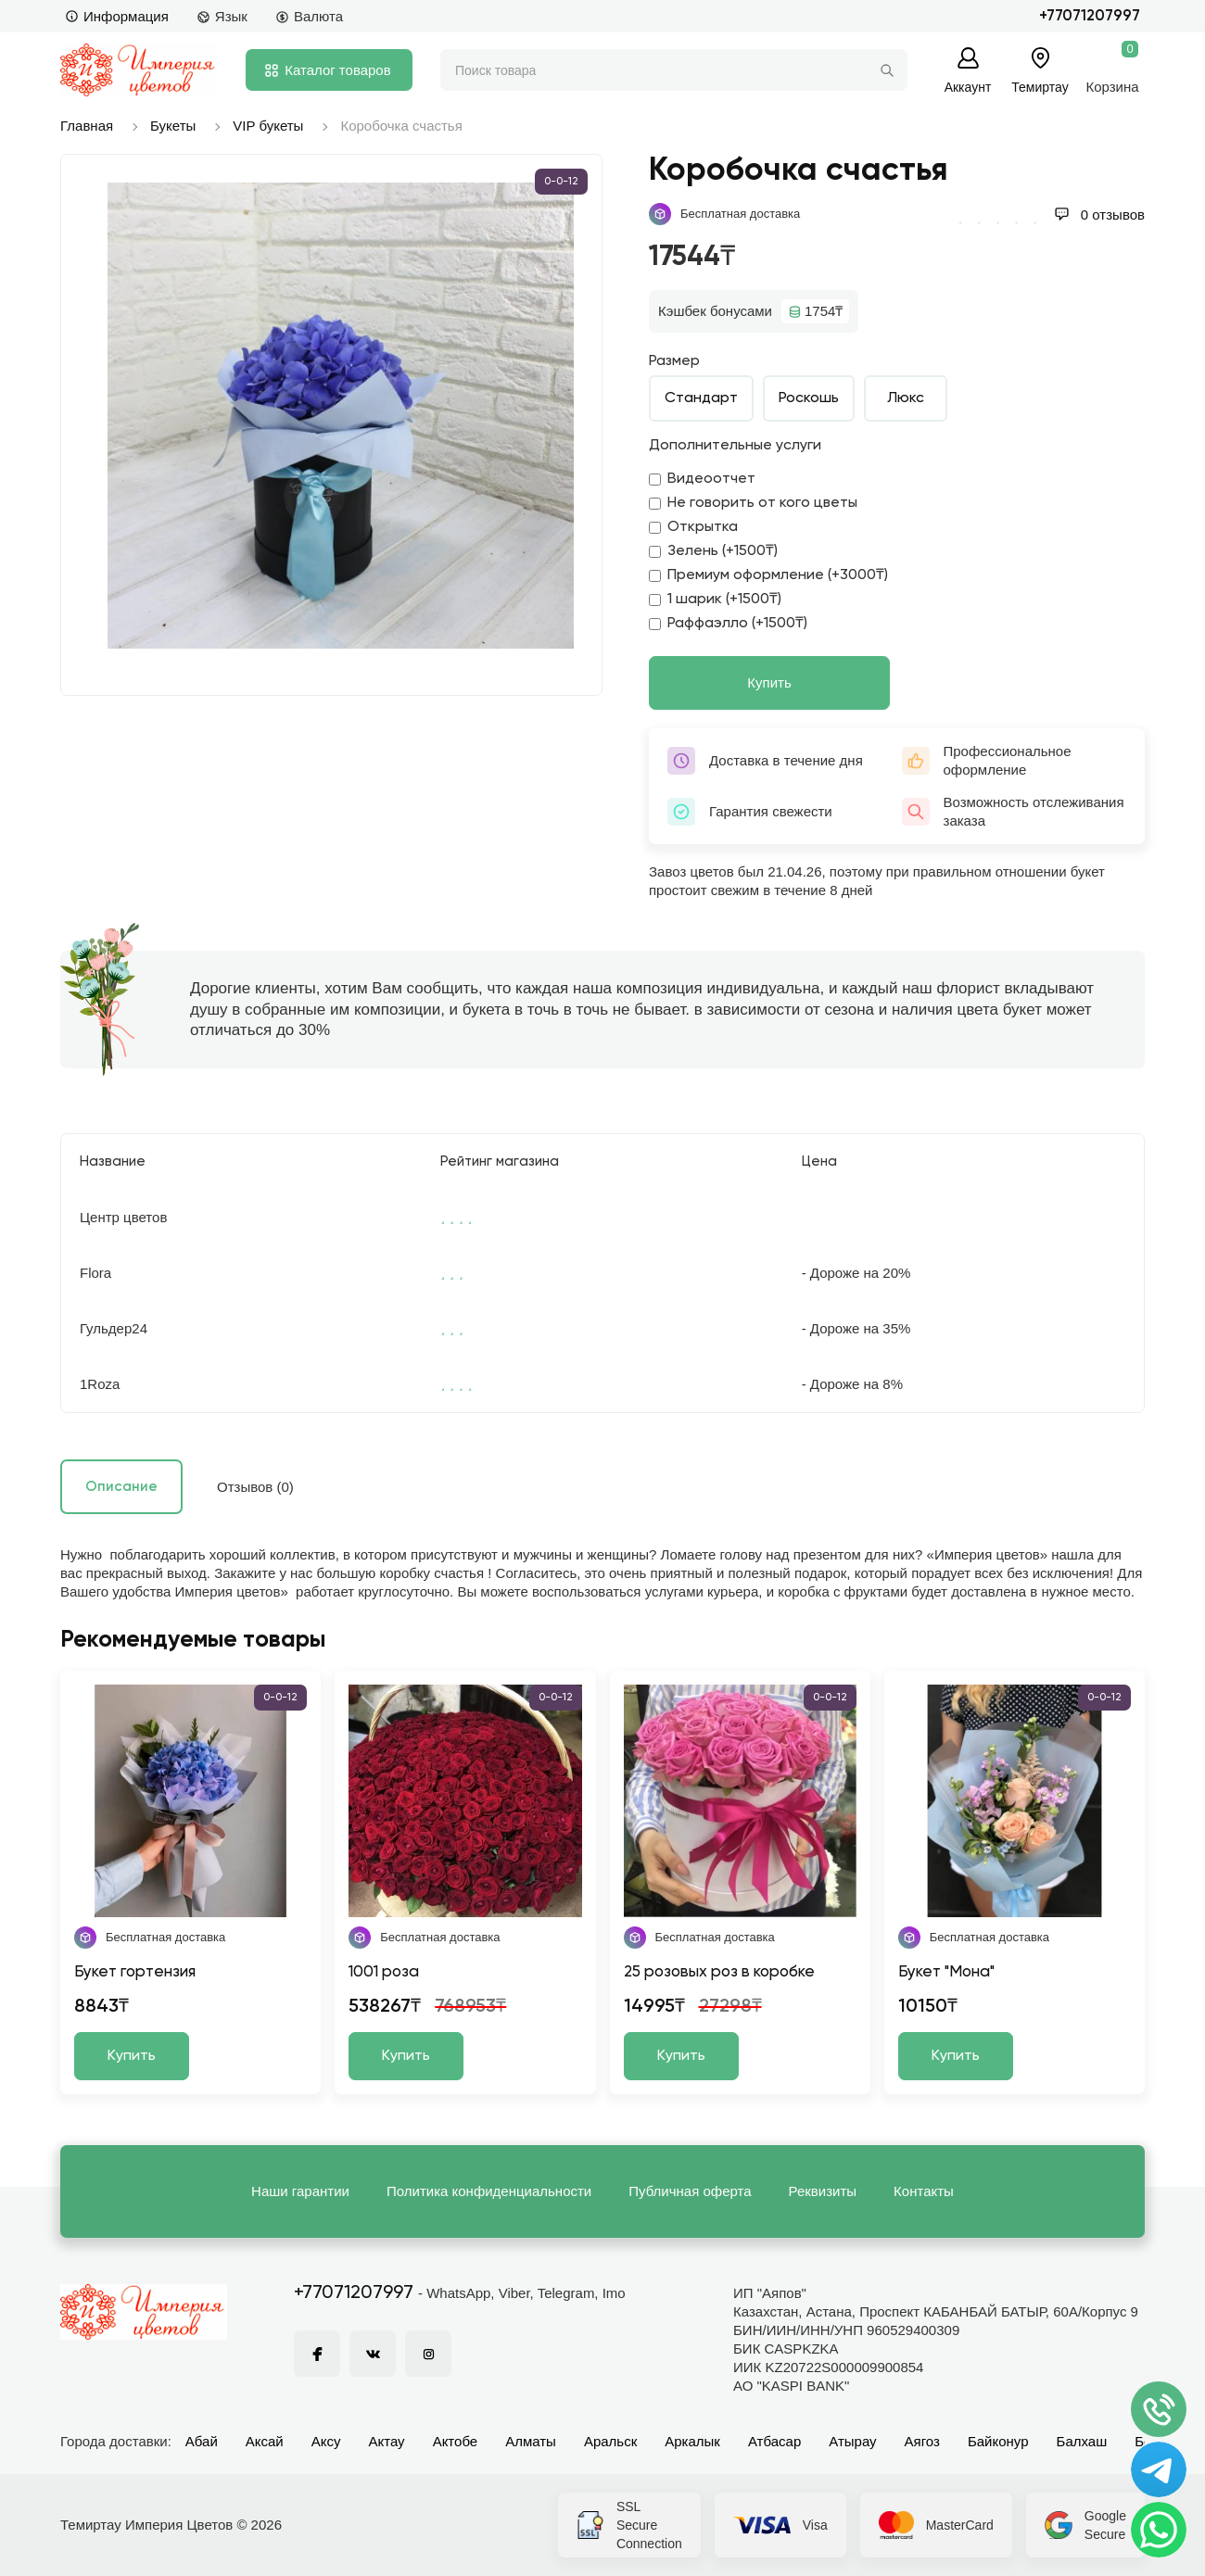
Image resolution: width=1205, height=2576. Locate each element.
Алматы (530, 2441)
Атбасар (774, 2441)
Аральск (610, 2441)
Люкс (905, 398)
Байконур (998, 2441)
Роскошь (809, 398)
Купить (769, 682)
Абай (201, 2441)
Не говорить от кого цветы (753, 503)
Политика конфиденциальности (489, 2191)
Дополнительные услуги (735, 445)
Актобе (455, 2441)
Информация (117, 16)
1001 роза (384, 1972)
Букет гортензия (135, 1972)
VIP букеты (268, 125)
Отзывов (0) (255, 1487)
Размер (674, 361)
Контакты (924, 2191)
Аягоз (922, 2441)
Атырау (852, 2441)
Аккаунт (968, 87)
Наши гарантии (300, 2191)
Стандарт (701, 398)
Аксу (326, 2441)
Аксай (265, 2441)
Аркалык (692, 2441)
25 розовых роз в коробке (719, 1972)
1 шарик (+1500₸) (715, 599)
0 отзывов (1099, 214)
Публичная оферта (689, 2191)
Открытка (693, 527)
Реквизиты (823, 2191)
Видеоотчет (702, 479)
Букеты (173, 125)
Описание (121, 1487)
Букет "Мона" (946, 1972)
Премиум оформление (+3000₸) (768, 575)
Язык (222, 16)
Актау (387, 2441)
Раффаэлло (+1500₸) (728, 623)
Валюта (309, 16)
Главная (86, 125)
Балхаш (1082, 2441)
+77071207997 (1089, 16)
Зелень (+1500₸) (713, 551)
